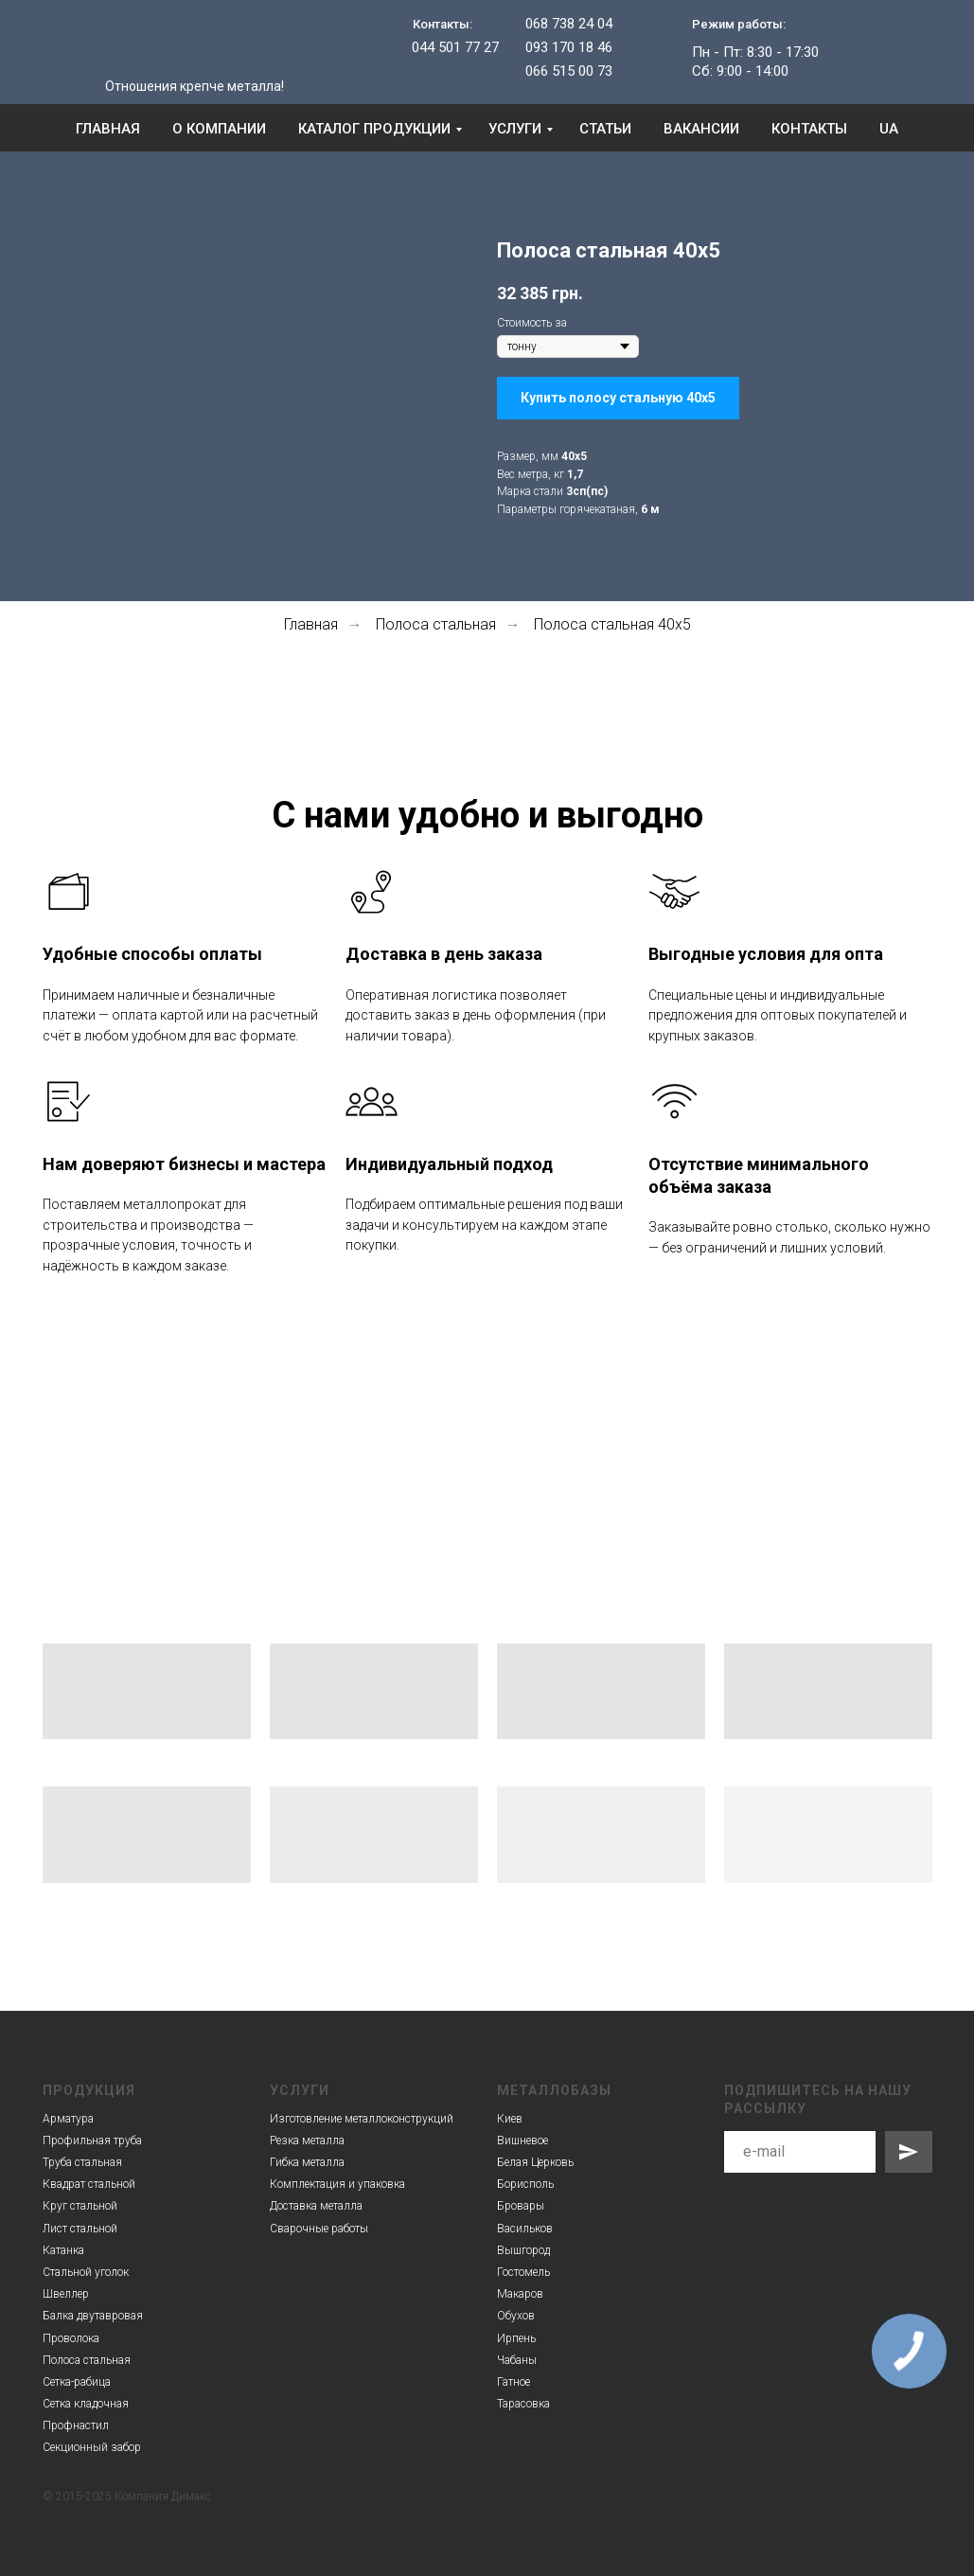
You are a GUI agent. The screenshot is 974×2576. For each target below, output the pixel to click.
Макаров (520, 2294)
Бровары (520, 2205)
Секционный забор (92, 2447)
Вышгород (523, 2250)
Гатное (513, 2382)
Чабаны (517, 2360)
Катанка (63, 2250)
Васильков (525, 2228)
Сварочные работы (319, 2228)
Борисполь (525, 2184)
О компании (219, 128)
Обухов (516, 2315)
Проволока (71, 2338)
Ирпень (516, 2338)
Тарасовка (523, 2403)
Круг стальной (80, 2205)
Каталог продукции (374, 128)
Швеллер (66, 2294)
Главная (108, 128)
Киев (509, 2118)
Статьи (605, 128)
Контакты (809, 128)
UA (888, 128)
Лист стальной (80, 2228)
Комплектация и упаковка (337, 2184)
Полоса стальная (436, 624)
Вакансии (701, 128)
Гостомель (523, 2272)
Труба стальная (82, 2162)
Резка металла (307, 2140)
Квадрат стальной (89, 2184)
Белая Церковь (535, 2162)
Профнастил (76, 2425)
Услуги (514, 128)
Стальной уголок (86, 2272)
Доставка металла (316, 2205)
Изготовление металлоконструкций (361, 2118)
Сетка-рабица (77, 2382)
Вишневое (522, 2140)
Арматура (68, 2118)
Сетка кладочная (86, 2403)
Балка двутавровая (93, 2315)
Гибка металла (307, 2162)
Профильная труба (92, 2140)
